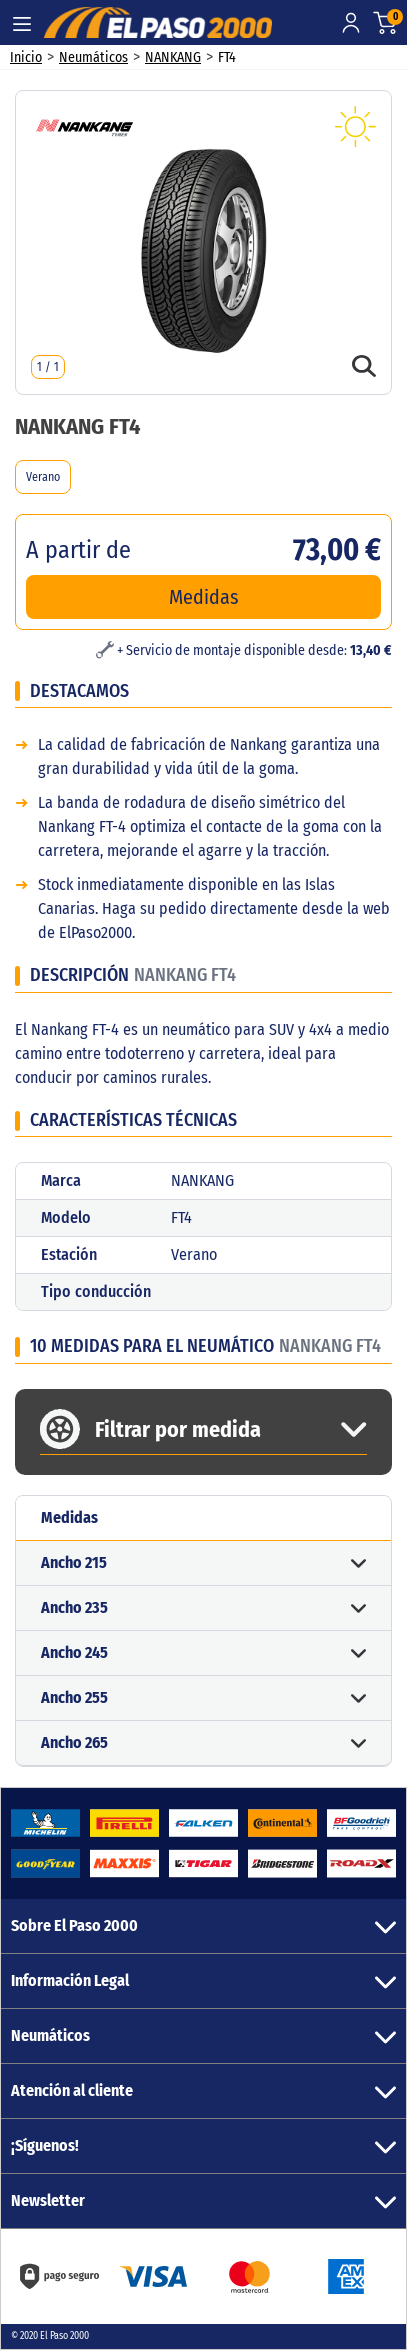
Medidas (204, 597)
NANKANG (173, 57)
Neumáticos (93, 57)
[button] (203, 1563)
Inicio (26, 57)
